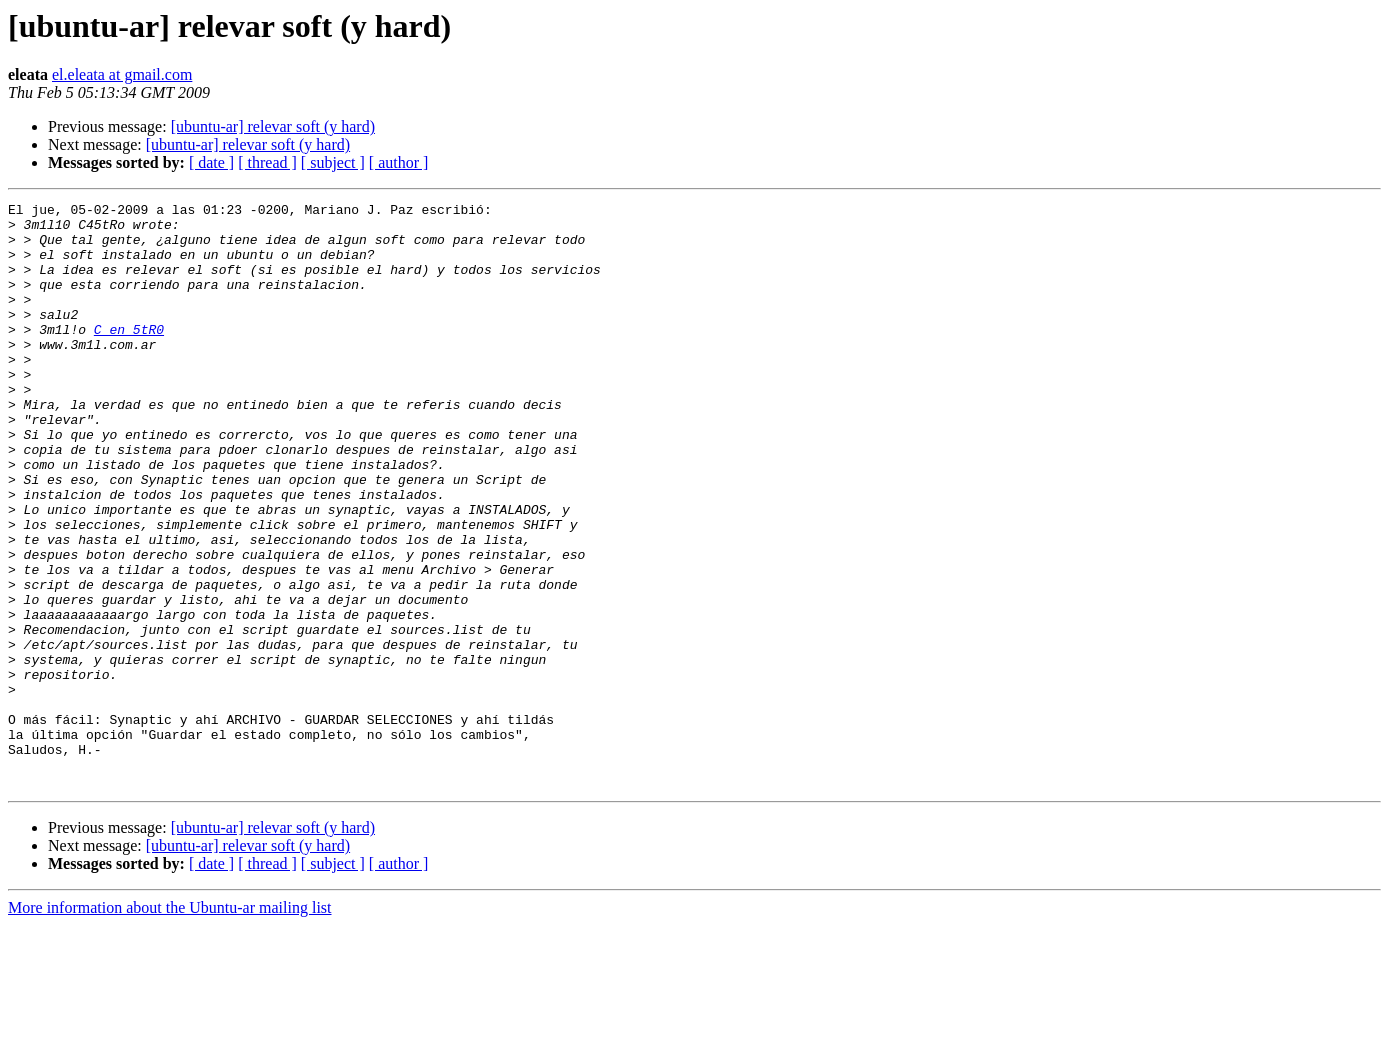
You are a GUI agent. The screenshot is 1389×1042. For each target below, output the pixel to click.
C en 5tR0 (129, 356)
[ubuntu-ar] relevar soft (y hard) (273, 126)
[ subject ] (333, 162)
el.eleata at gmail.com (122, 74)
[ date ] (211, 162)
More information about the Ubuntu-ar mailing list (170, 1024)
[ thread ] (267, 162)
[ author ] (399, 162)
